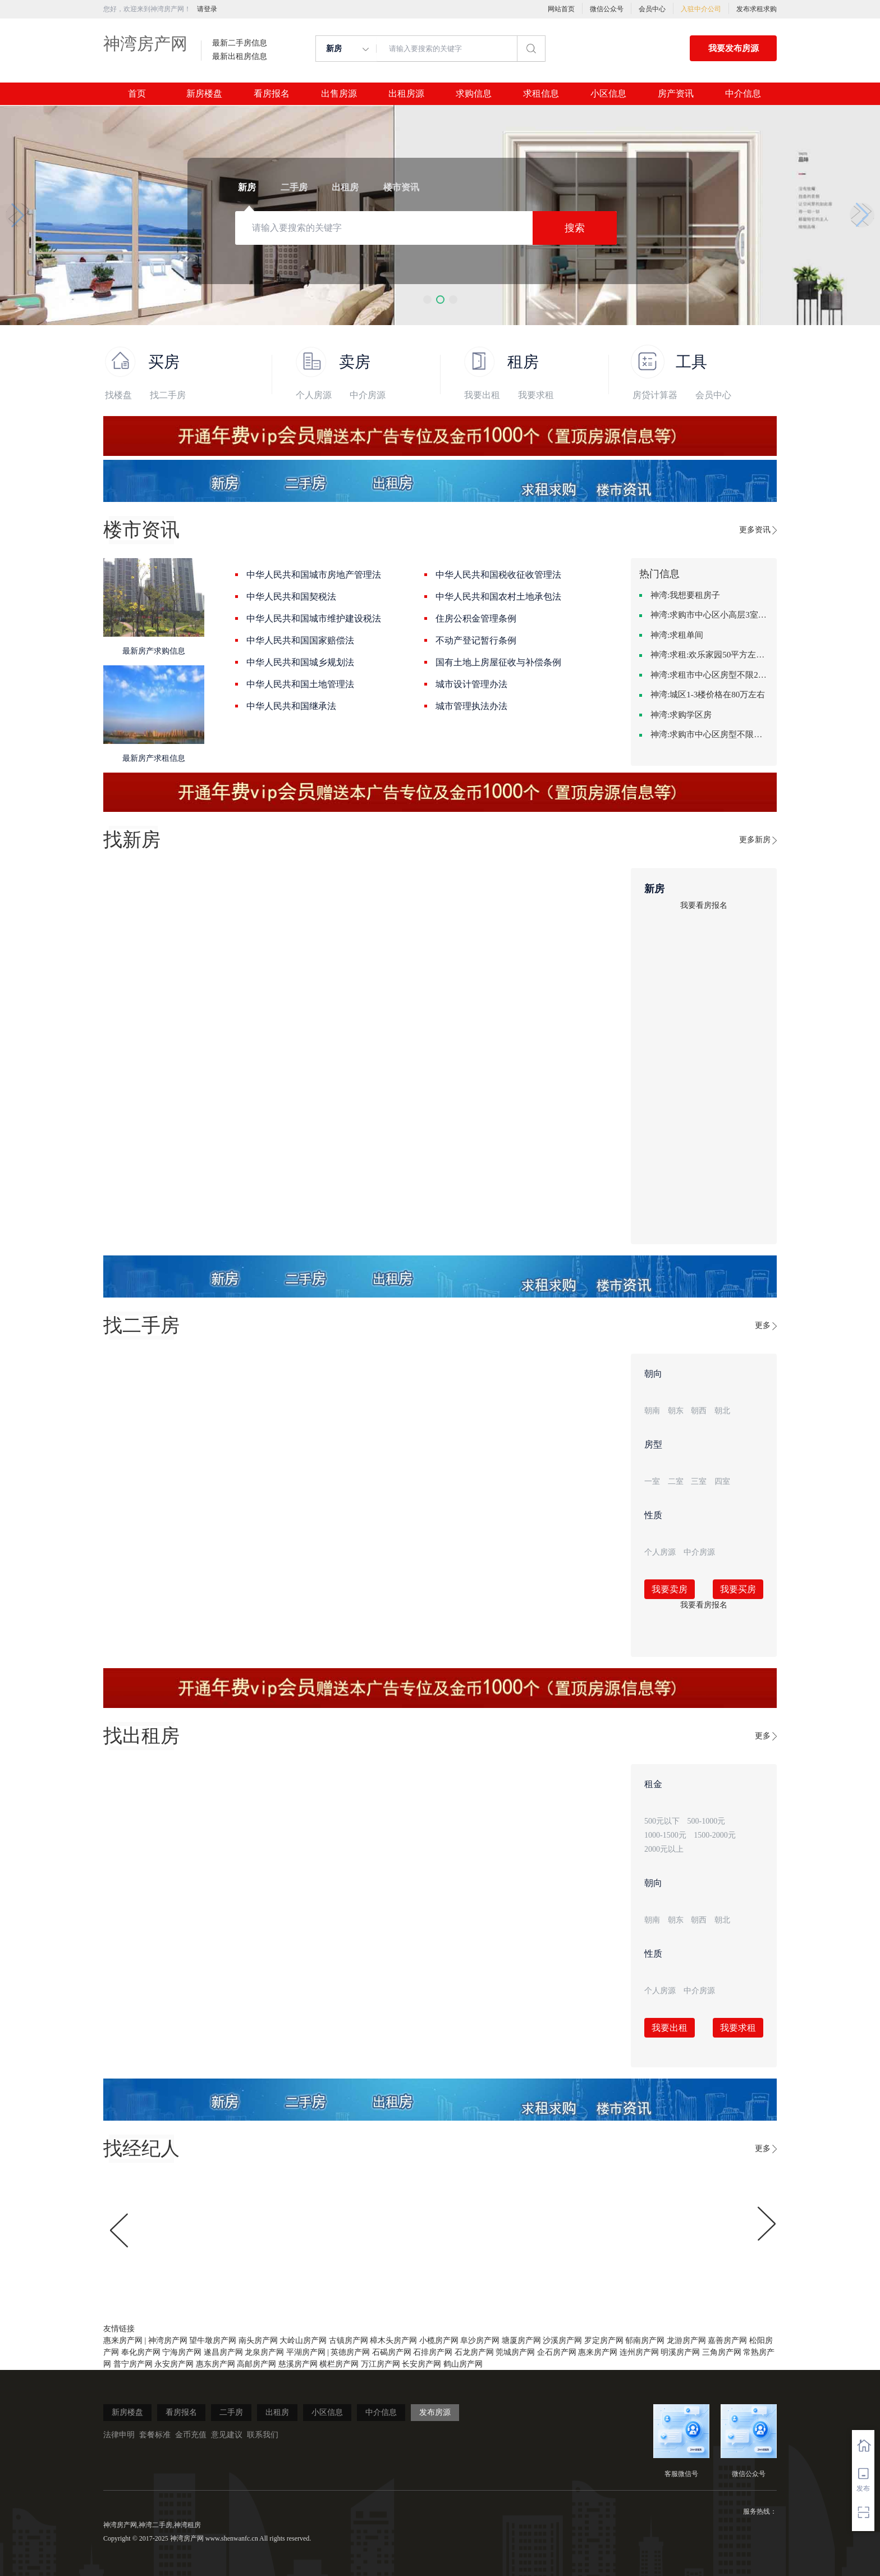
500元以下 (662, 1821)
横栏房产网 (339, 2364)
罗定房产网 (604, 2340)
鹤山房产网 (463, 2364)
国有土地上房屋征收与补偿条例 (498, 662)
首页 (137, 94)
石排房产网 (432, 2352)
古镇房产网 (348, 2340)
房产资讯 (675, 94)
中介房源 (368, 395)
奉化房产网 (141, 2352)
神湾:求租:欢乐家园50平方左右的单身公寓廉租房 (709, 654)
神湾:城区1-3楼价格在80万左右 (707, 694)
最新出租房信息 (239, 57)
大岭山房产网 (303, 2340)
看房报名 (271, 94)
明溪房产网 (680, 2352)
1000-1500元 (665, 1835)
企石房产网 (556, 2352)
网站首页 (561, 9)
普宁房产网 (133, 2364)
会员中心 (652, 9)
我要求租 (536, 395)
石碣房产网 (391, 2352)
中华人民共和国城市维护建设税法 (313, 618)
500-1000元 (707, 1821)
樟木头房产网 (393, 2340)
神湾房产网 (145, 43)
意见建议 (226, 2435)
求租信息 (541, 94)
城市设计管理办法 (471, 684)
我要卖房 (670, 1589)
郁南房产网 (644, 2340)
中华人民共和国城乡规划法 (300, 662)
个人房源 (314, 395)
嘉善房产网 (727, 2340)
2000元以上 (664, 1849)
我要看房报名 (703, 905)
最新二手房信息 (239, 43)
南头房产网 (258, 2340)
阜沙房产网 (479, 2340)
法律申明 (119, 2435)
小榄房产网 (439, 2340)
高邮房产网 (256, 2364)
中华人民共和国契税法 (291, 596)
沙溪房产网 (562, 2340)
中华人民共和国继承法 (291, 706)
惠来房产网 (123, 2340)
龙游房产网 (686, 2340)
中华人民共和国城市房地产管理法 (313, 574)
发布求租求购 (756, 9)
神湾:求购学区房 (681, 714)
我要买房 (738, 1589)
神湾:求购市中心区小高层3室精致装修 (709, 614)
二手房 (231, 2412)
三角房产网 (721, 2352)
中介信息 (743, 94)
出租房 (277, 2412)
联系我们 (262, 2435)
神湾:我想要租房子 (685, 595)
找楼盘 (118, 395)
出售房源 (339, 94)
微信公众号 (607, 9)
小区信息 (608, 94)
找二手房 (168, 395)
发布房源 (435, 2412)
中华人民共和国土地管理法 (300, 684)
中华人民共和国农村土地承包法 (498, 596)
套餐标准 (155, 2435)
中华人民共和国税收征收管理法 (498, 574)
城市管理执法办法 (471, 706)
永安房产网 (174, 2364)
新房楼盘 (204, 94)
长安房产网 (421, 2364)
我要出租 (482, 395)
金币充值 (191, 2435)
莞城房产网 (515, 2352)
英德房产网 (350, 2352)
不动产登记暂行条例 (476, 640)
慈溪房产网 (298, 2364)
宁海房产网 (181, 2352)
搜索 (575, 228)
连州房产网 (639, 2352)
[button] (427, 299)
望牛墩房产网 (212, 2340)
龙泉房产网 (264, 2352)
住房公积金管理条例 (476, 618)
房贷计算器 (654, 395)
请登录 (207, 9)
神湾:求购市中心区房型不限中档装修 (709, 734)
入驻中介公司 (701, 9)
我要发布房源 (733, 48)
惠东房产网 (215, 2364)
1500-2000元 (715, 1835)
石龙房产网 (474, 2352)
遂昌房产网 (223, 2352)
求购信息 (473, 94)
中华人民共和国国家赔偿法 (300, 640)
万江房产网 (380, 2364)
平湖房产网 (306, 2352)
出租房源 (406, 94)
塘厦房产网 (521, 2340)
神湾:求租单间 (676, 635)
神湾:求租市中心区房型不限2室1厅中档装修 (709, 674)
